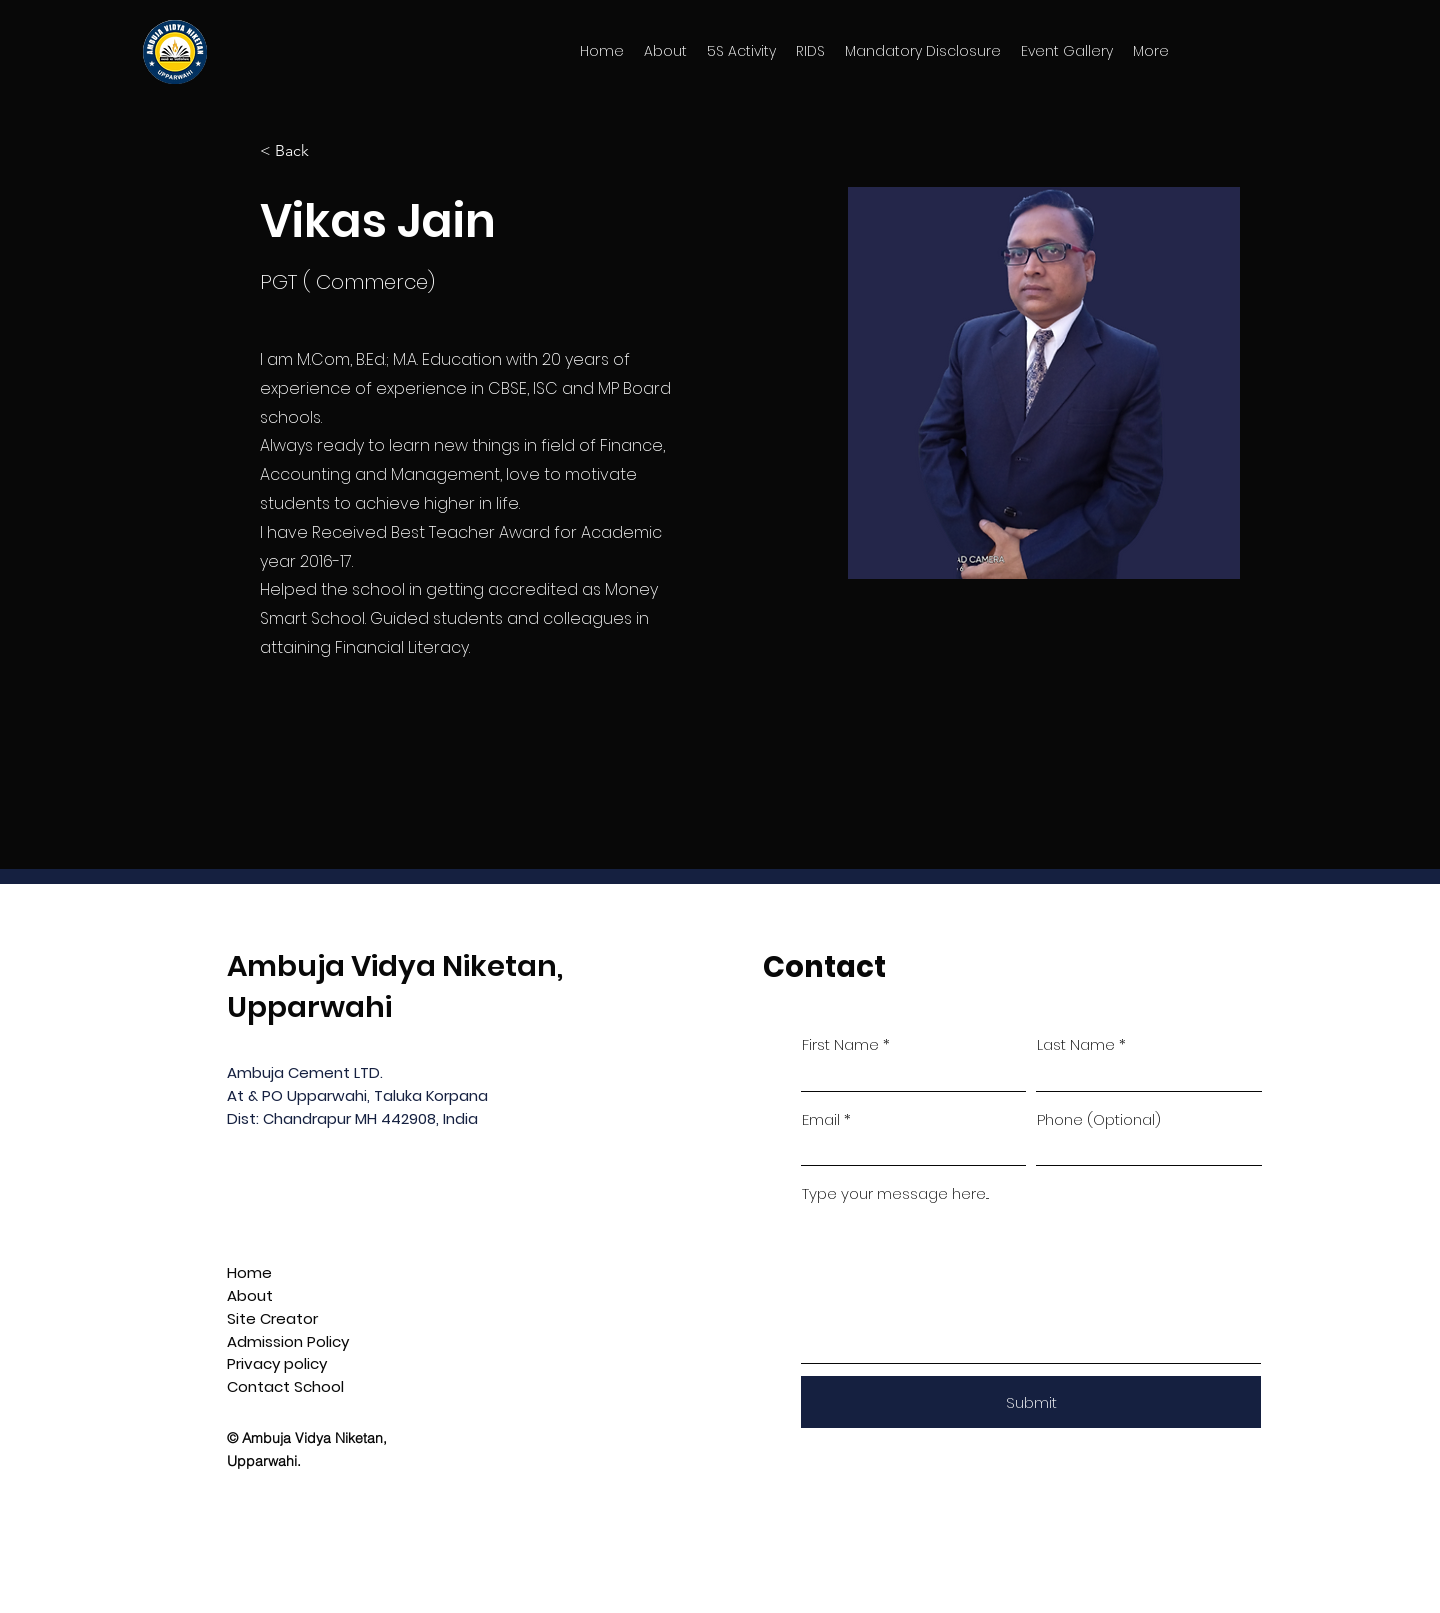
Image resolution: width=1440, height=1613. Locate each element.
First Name (840, 1044)
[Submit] (1031, 1402)
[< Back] (299, 151)
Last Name (1076, 1044)
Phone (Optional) (1099, 1119)
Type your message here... (895, 1193)
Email (821, 1119)
